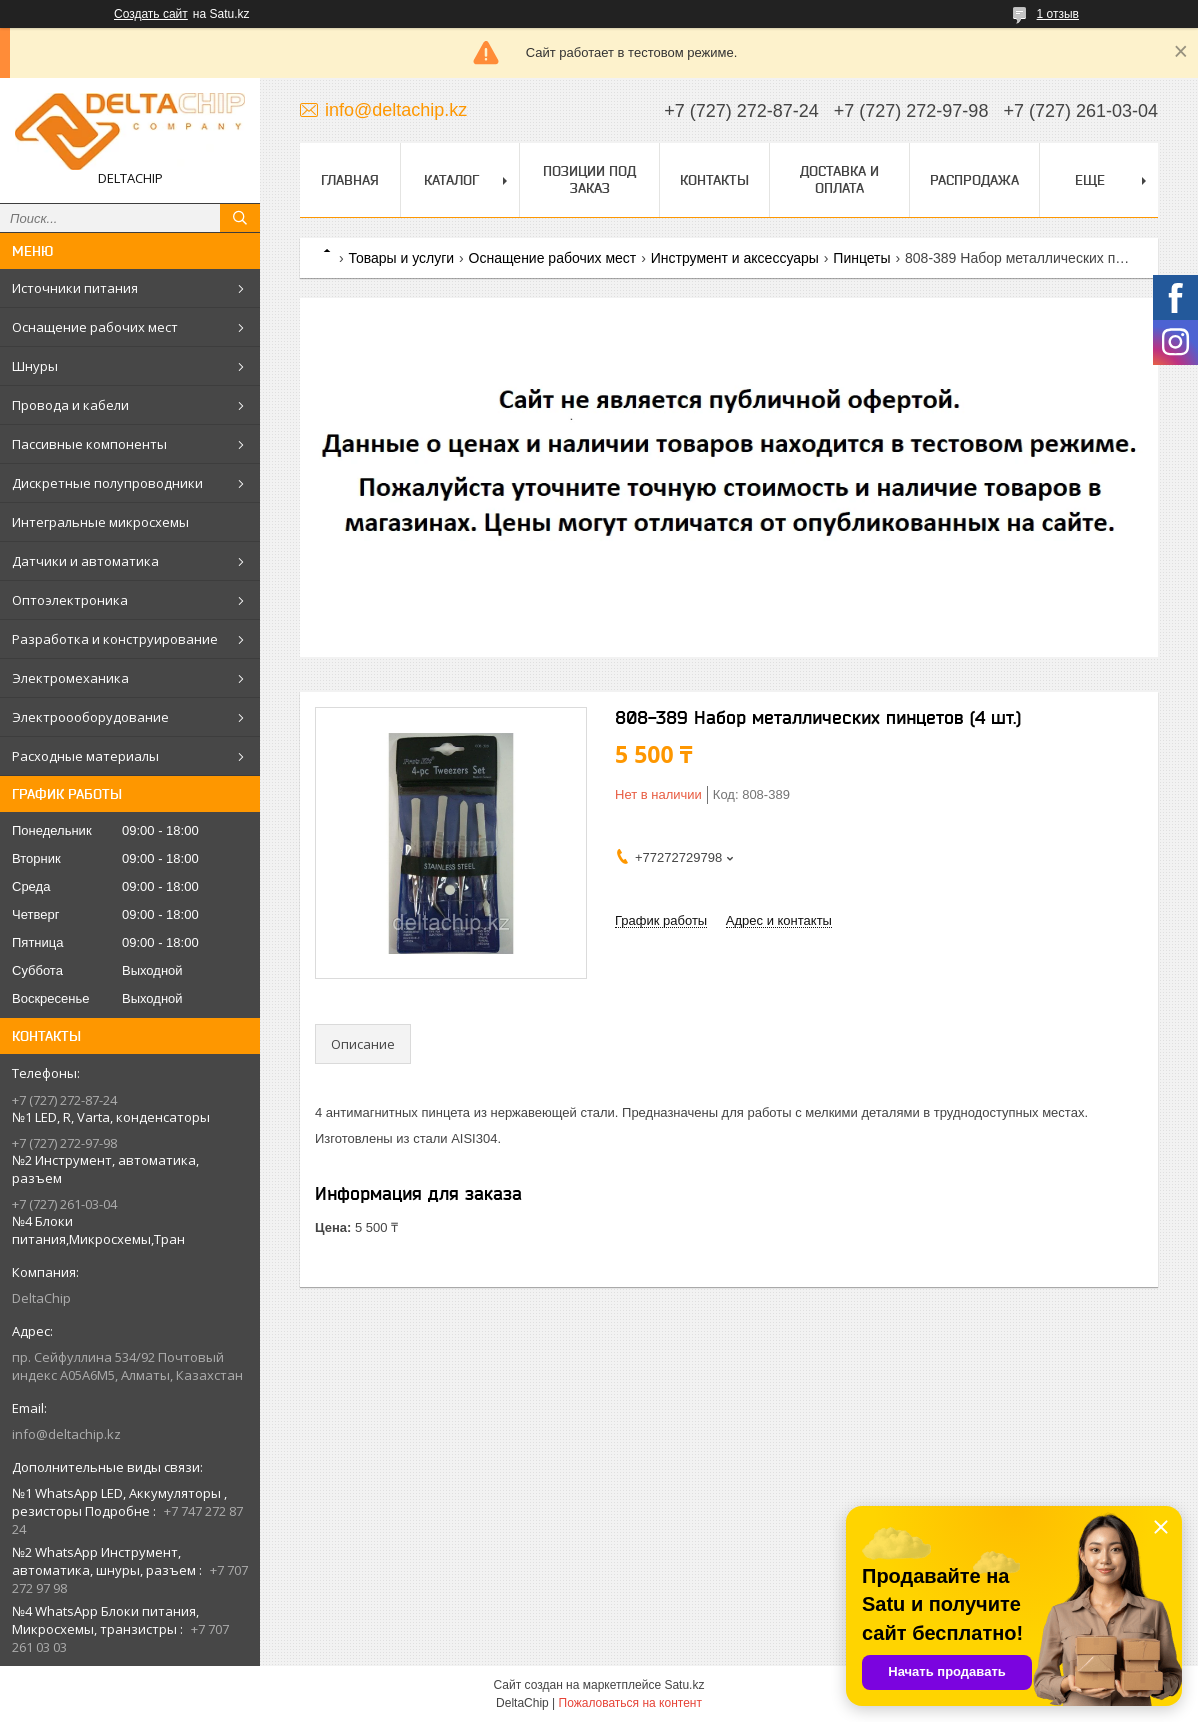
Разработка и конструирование (115, 639)
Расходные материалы (85, 756)
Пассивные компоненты (89, 444)
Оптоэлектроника (70, 600)
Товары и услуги (401, 258)
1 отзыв (1058, 14)
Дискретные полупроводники (107, 483)
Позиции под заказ (589, 179)
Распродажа (974, 180)
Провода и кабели (70, 405)
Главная (350, 180)
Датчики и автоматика (85, 561)
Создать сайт (151, 14)
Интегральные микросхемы (100, 522)
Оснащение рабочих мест (95, 327)
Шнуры (35, 366)
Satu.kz (684, 1685)
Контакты (714, 180)
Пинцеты (861, 258)
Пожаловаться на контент (630, 1703)
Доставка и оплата (839, 179)
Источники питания (75, 288)
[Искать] (240, 218)
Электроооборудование (90, 717)
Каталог (451, 180)
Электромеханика (70, 678)
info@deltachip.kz (66, 1434)
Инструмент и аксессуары (735, 258)
